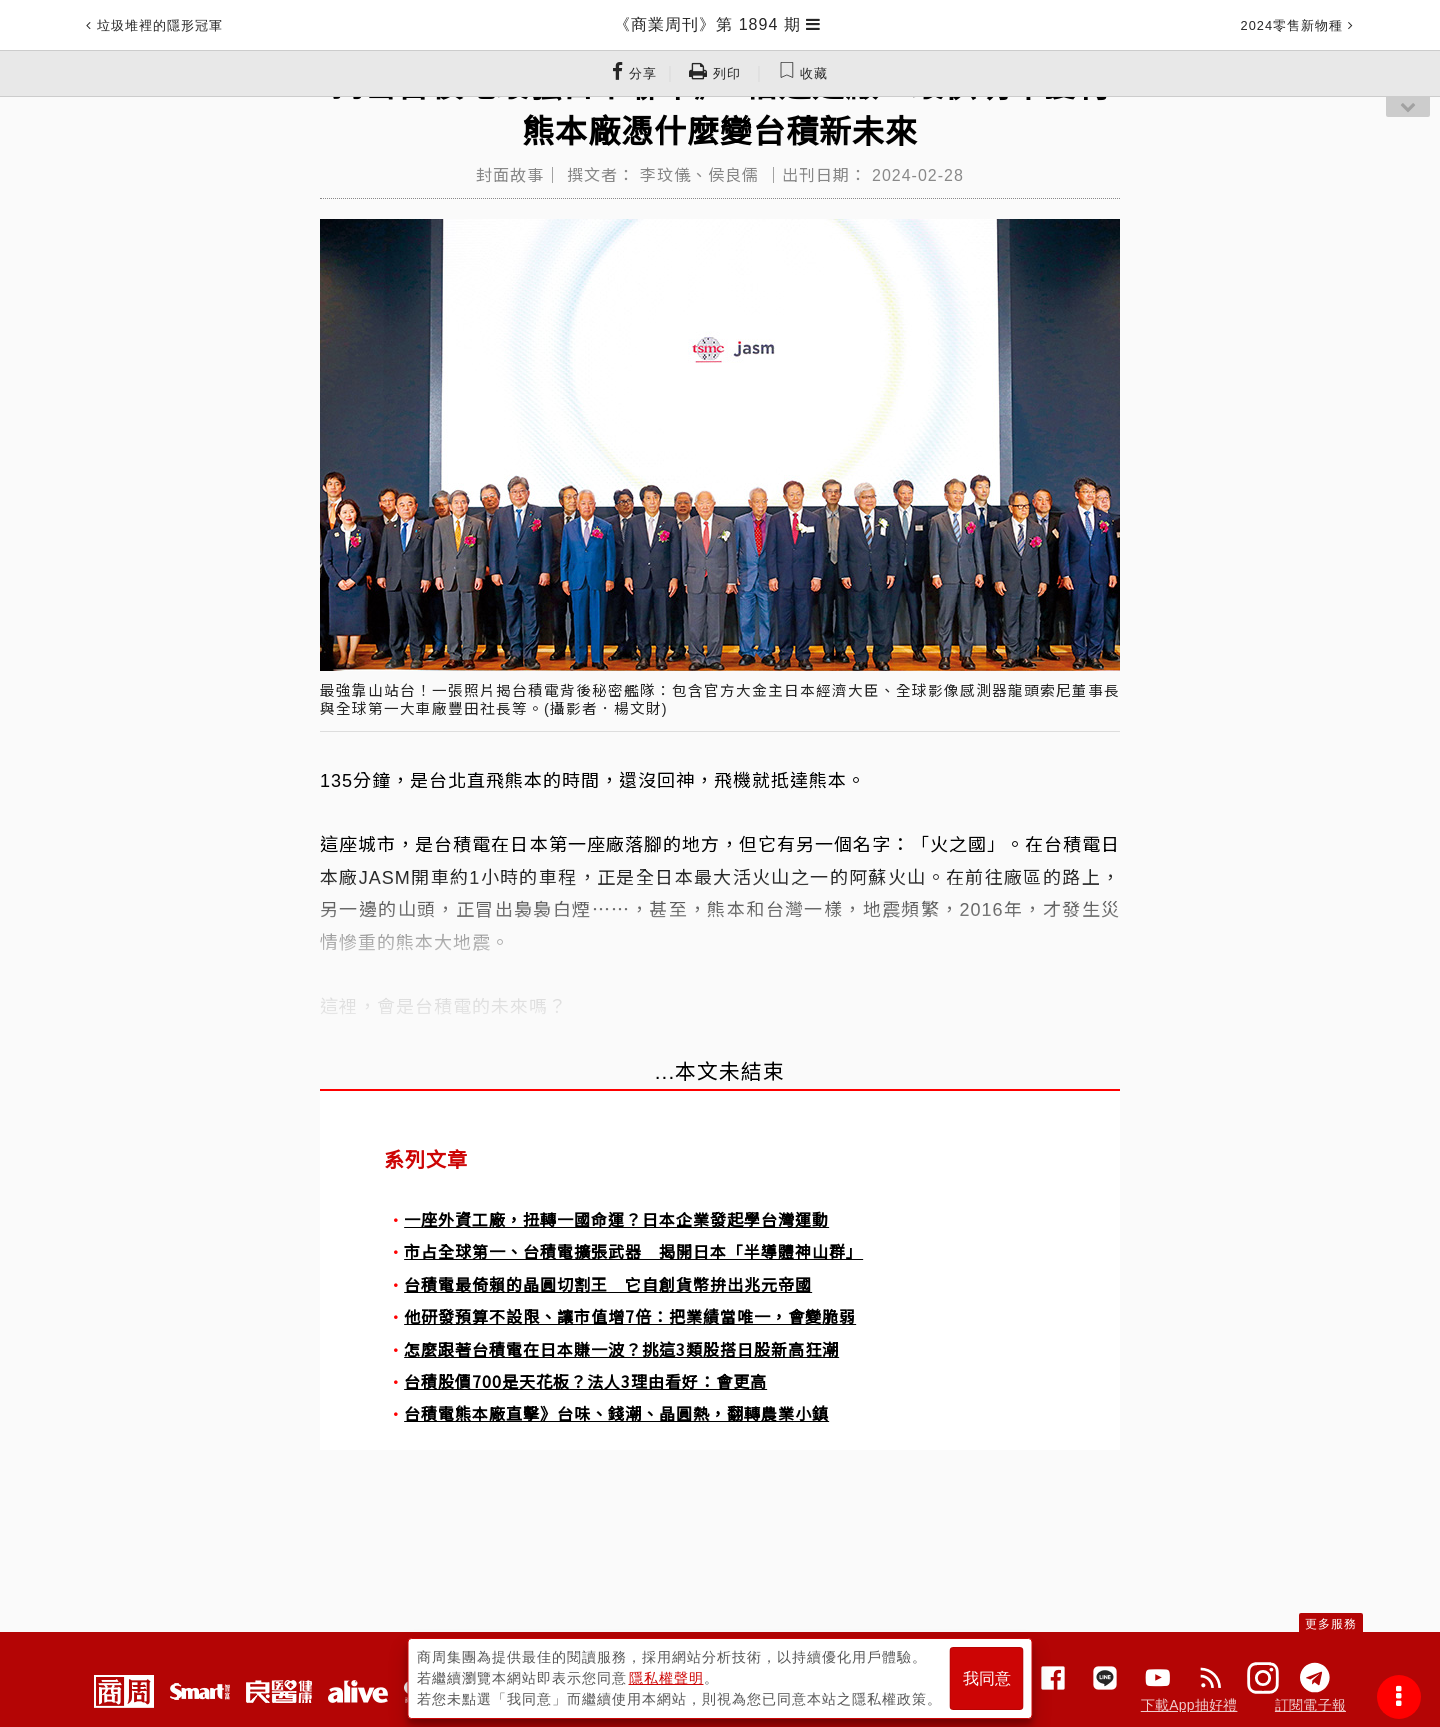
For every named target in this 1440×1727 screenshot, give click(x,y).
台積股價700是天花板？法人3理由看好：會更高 (585, 1381)
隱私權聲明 (666, 1678)
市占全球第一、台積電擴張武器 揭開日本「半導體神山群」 (633, 1251)
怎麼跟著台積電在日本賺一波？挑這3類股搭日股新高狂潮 (621, 1349)
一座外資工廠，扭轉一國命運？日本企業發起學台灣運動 (616, 1219)
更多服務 (1331, 1624)
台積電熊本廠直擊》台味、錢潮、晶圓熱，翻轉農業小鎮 (616, 1413)
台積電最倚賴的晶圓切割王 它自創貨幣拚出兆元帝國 (608, 1284)
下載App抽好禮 (1189, 1705)
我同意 (987, 1678)
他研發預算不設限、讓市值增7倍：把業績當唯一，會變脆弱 (630, 1316)
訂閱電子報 (1310, 1705)
